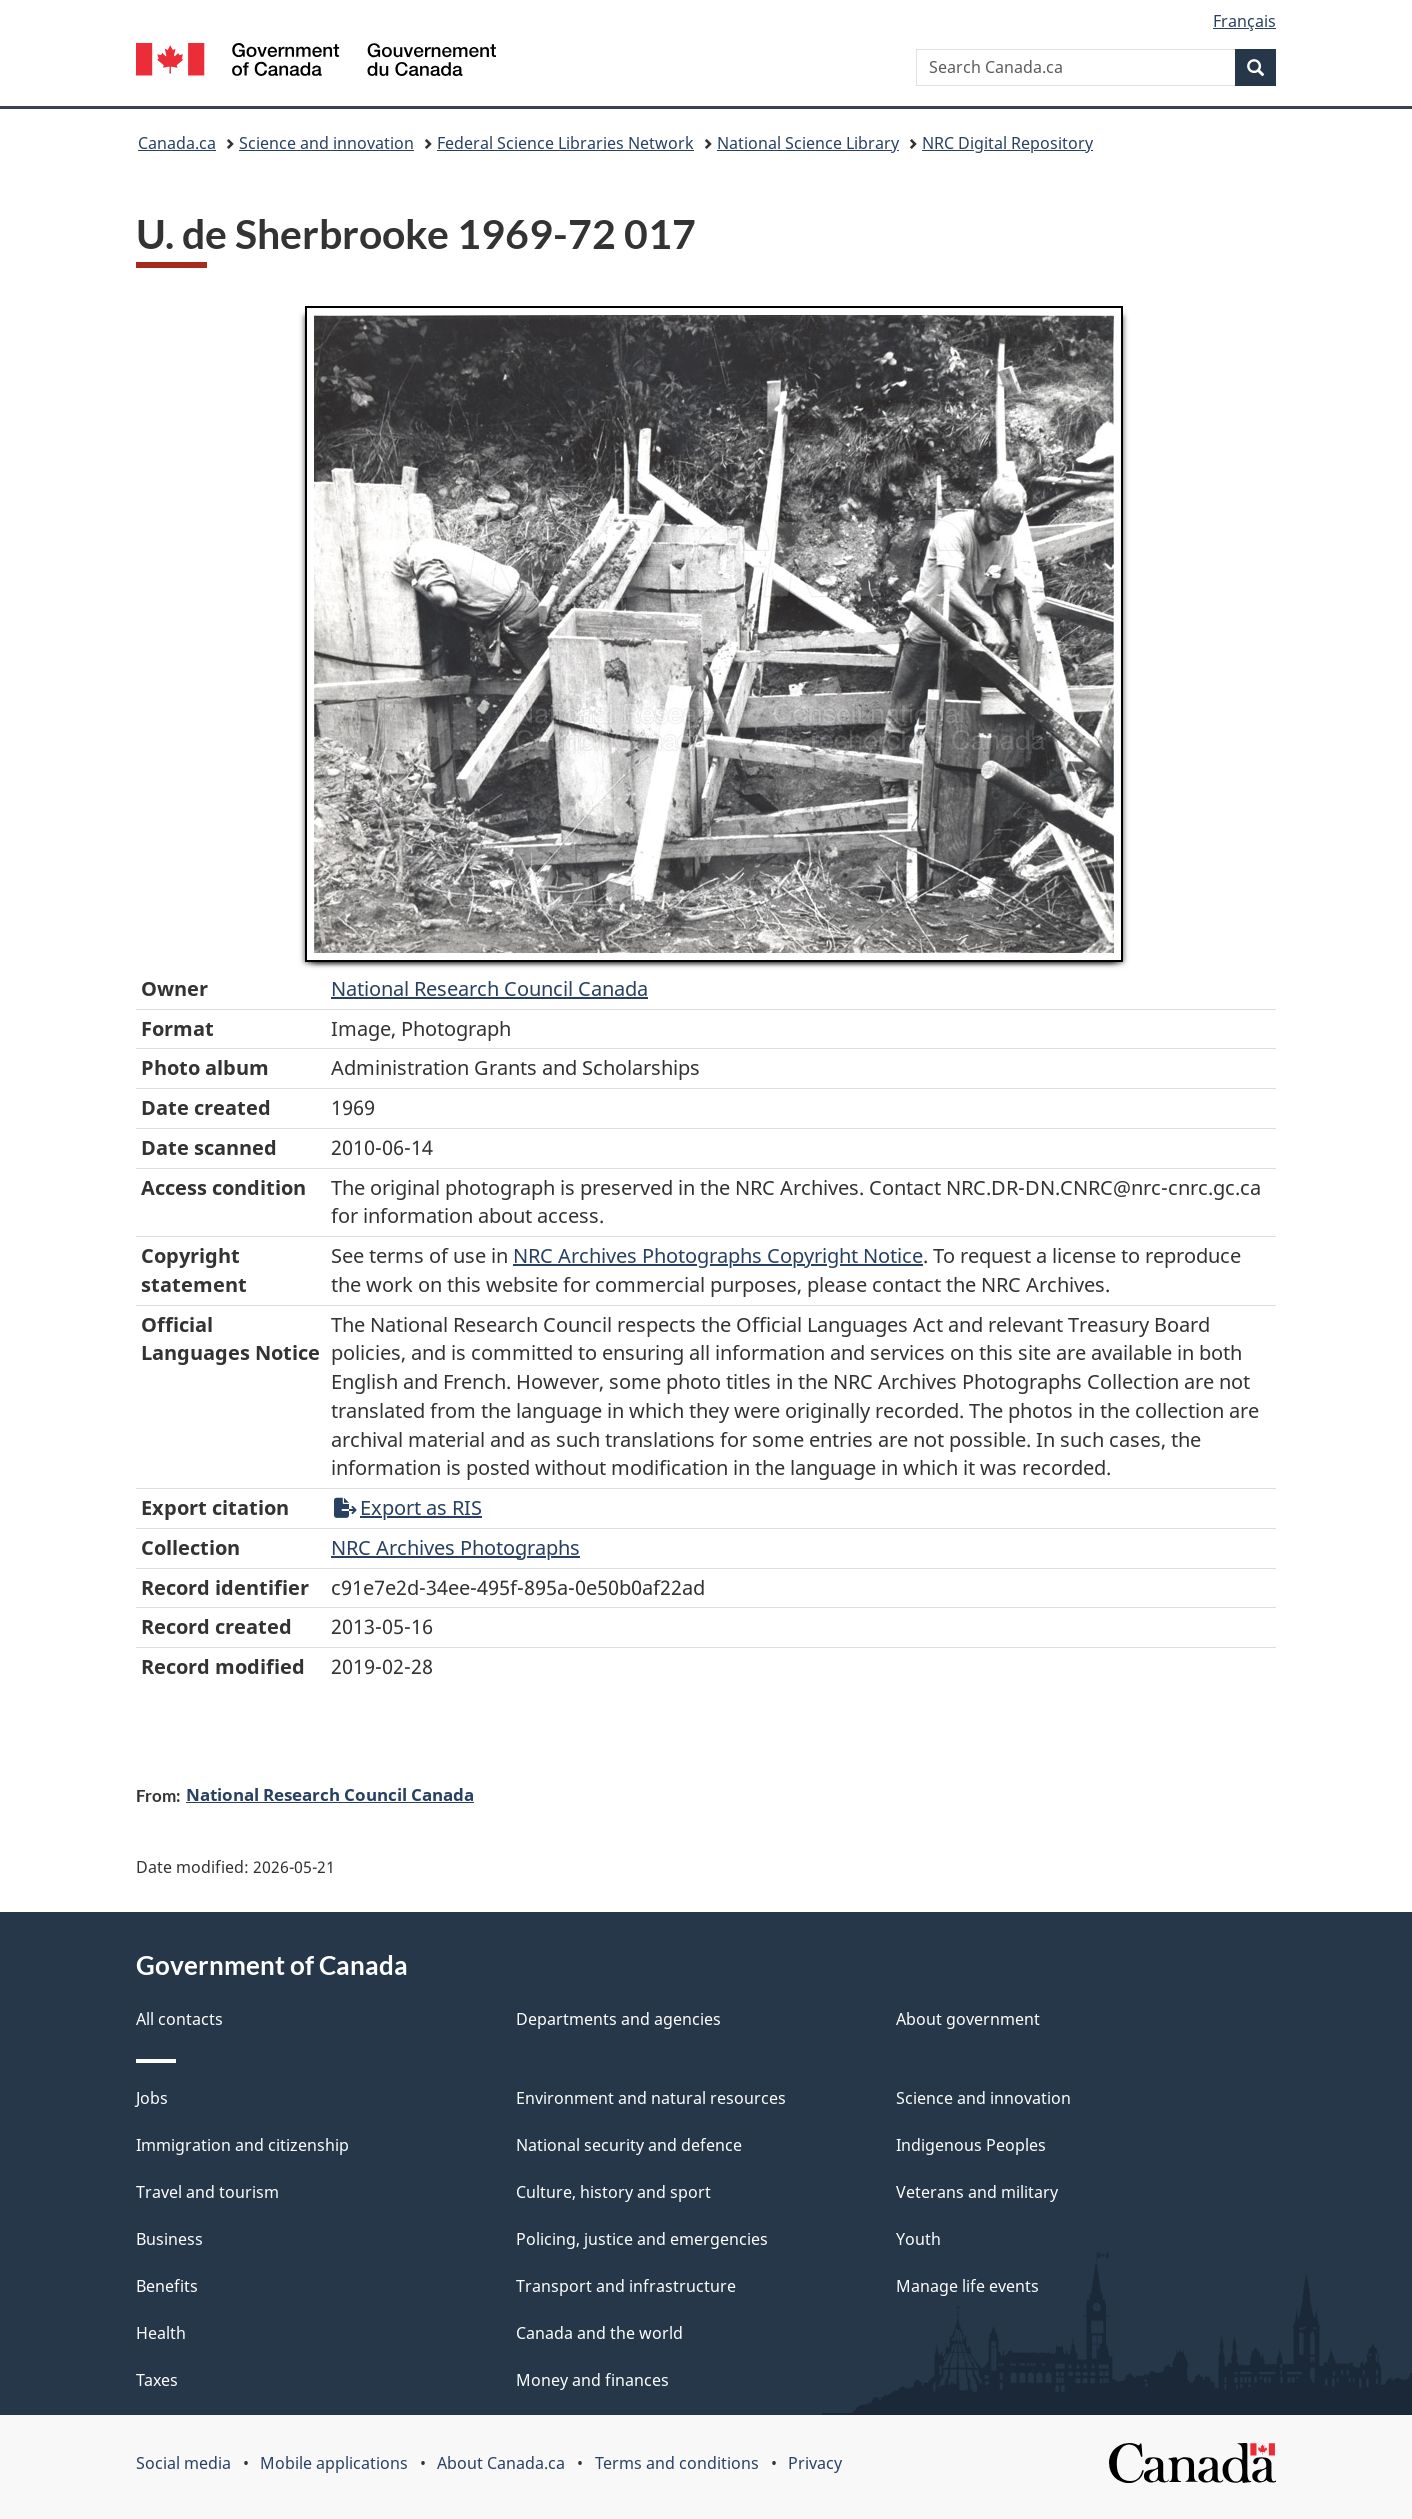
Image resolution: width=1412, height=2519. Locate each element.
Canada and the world (599, 2333)
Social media (183, 2463)
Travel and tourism (207, 2192)
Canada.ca (177, 143)
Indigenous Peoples (971, 2145)
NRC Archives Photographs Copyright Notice (718, 1255)
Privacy (815, 2463)
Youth (918, 2239)
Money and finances (592, 2380)
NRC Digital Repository (1007, 143)
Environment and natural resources (651, 2098)
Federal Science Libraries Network (565, 143)
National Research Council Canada (489, 988)
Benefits (167, 2286)
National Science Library (808, 143)
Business (169, 2239)
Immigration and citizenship (242, 2145)
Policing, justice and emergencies (642, 2239)
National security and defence (629, 2145)
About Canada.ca (501, 2463)
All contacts (179, 2019)
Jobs (152, 2098)
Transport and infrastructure (626, 2286)
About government (968, 2019)
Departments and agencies (618, 2019)
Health (161, 2333)
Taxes (157, 2380)
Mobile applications (334, 2463)
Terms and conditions (677, 2463)
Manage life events (967, 2286)
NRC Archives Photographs (455, 1547)
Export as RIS (408, 1507)
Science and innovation (326, 143)
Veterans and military (977, 2192)
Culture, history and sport (613, 2192)
